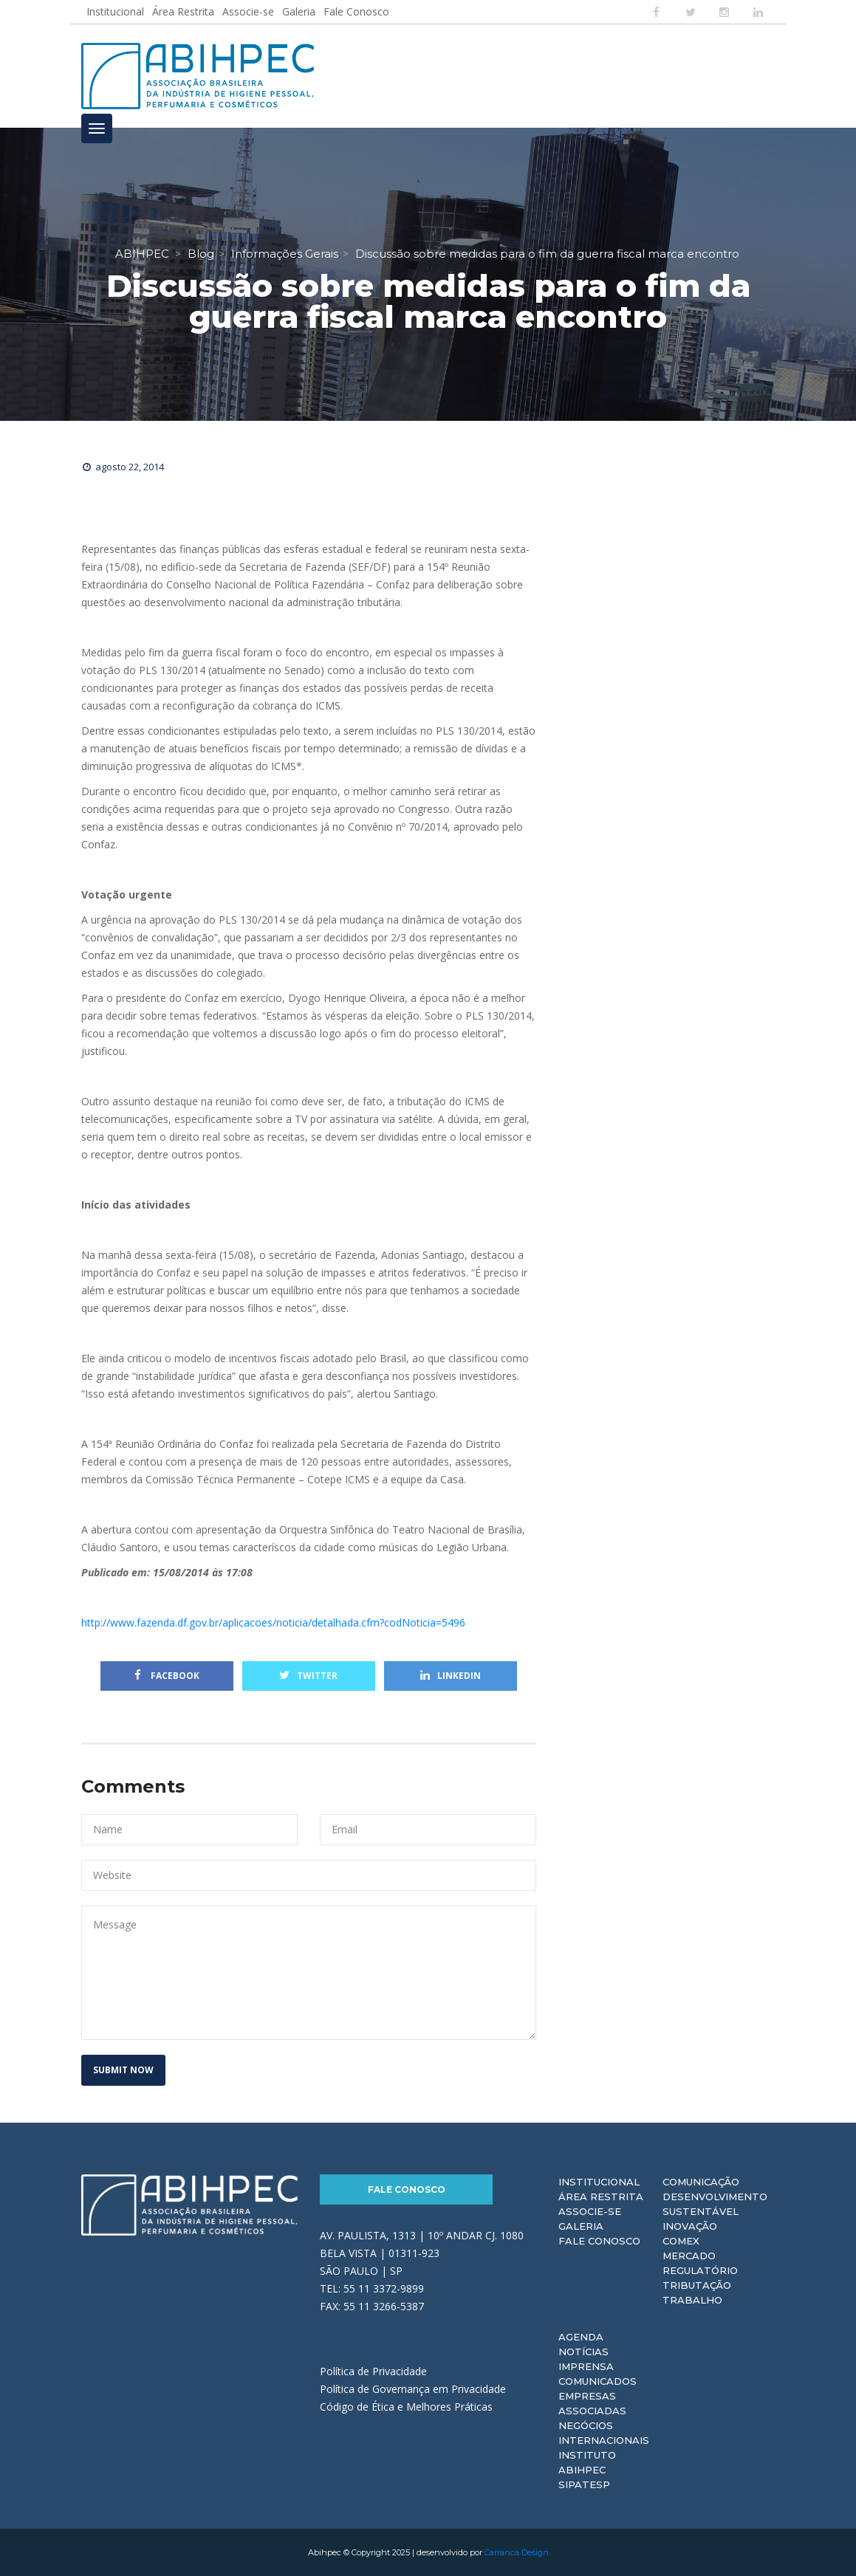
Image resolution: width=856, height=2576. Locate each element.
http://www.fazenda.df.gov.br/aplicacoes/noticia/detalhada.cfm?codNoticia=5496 (273, 1622)
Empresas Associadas (592, 2403)
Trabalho (692, 2300)
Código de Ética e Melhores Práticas (406, 2407)
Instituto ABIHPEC (587, 2462)
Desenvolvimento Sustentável (714, 2204)
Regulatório (700, 2270)
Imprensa (586, 2366)
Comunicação (700, 2182)
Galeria (298, 11)
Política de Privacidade (373, 2371)
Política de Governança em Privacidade (413, 2389)
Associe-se (248, 11)
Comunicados (597, 2381)
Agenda (580, 2337)
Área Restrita (183, 11)
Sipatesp (584, 2484)
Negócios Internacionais (603, 2432)
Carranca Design (517, 2552)
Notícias (583, 2351)
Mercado (689, 2255)
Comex (680, 2241)
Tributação (696, 2285)
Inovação (689, 2226)
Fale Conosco (356, 11)
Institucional (115, 11)
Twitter (308, 1675)
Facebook (166, 1675)
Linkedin (450, 1675)
